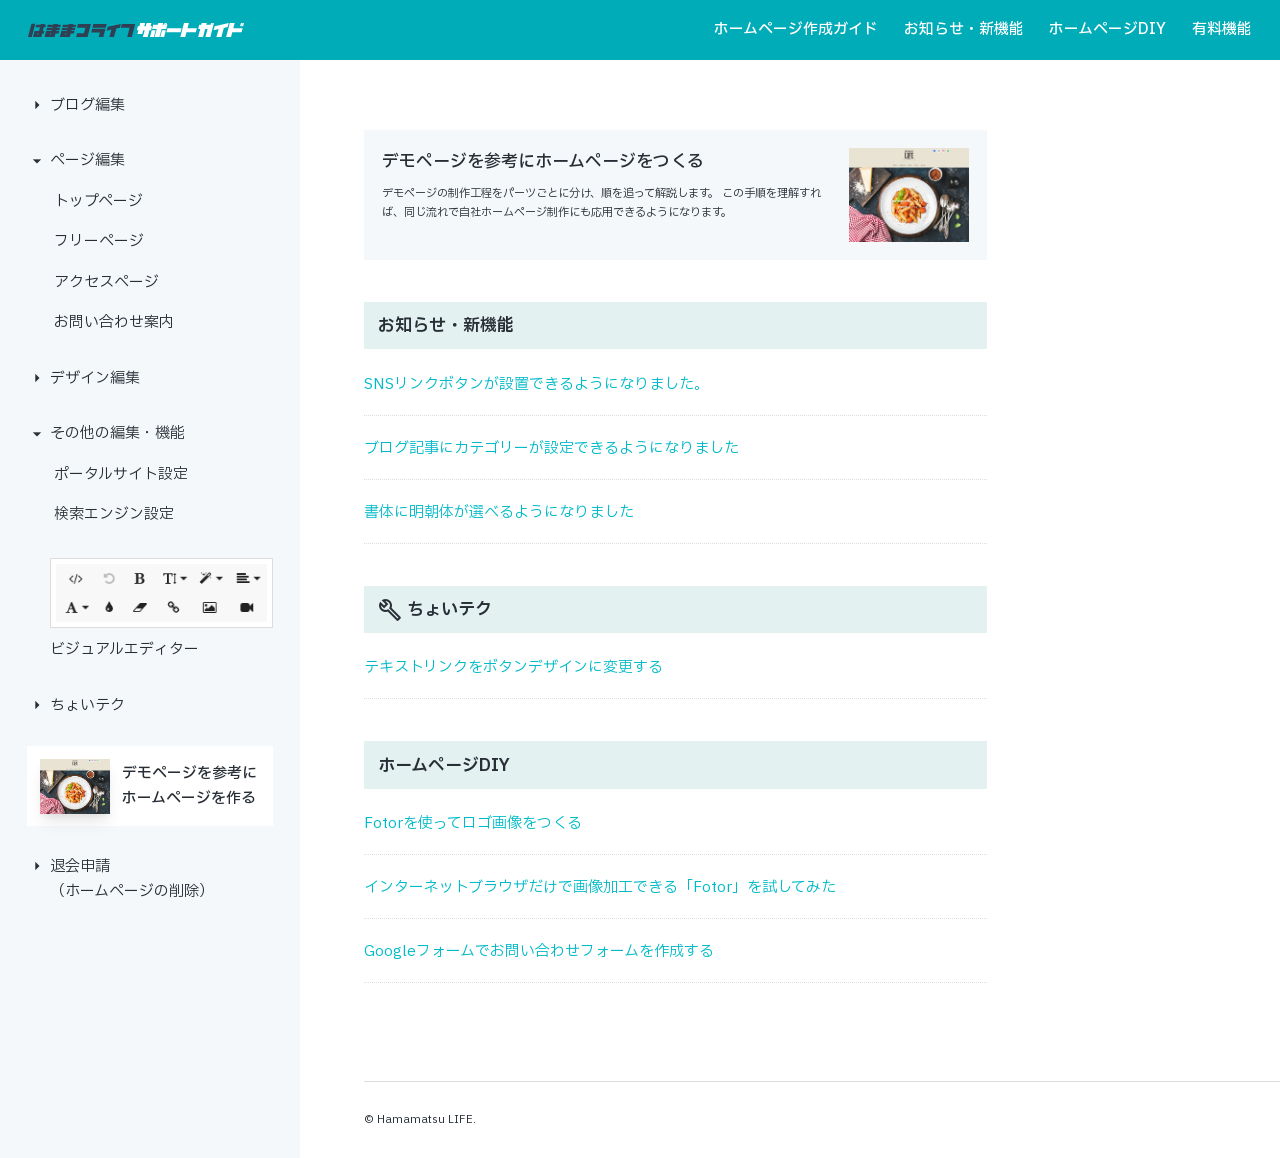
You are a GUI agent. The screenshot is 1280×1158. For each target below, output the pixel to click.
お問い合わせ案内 (114, 322)
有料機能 (1222, 29)
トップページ (98, 201)
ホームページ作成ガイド (796, 29)
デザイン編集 (95, 378)
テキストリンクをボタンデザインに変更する (513, 667)
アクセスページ (106, 282)
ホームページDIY (1107, 29)
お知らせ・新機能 (964, 29)
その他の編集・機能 (117, 433)
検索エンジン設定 (114, 514)
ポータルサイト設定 (121, 474)
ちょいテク (87, 705)
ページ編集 (87, 160)
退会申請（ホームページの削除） (132, 879)
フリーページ (99, 241)
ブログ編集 (87, 105)
